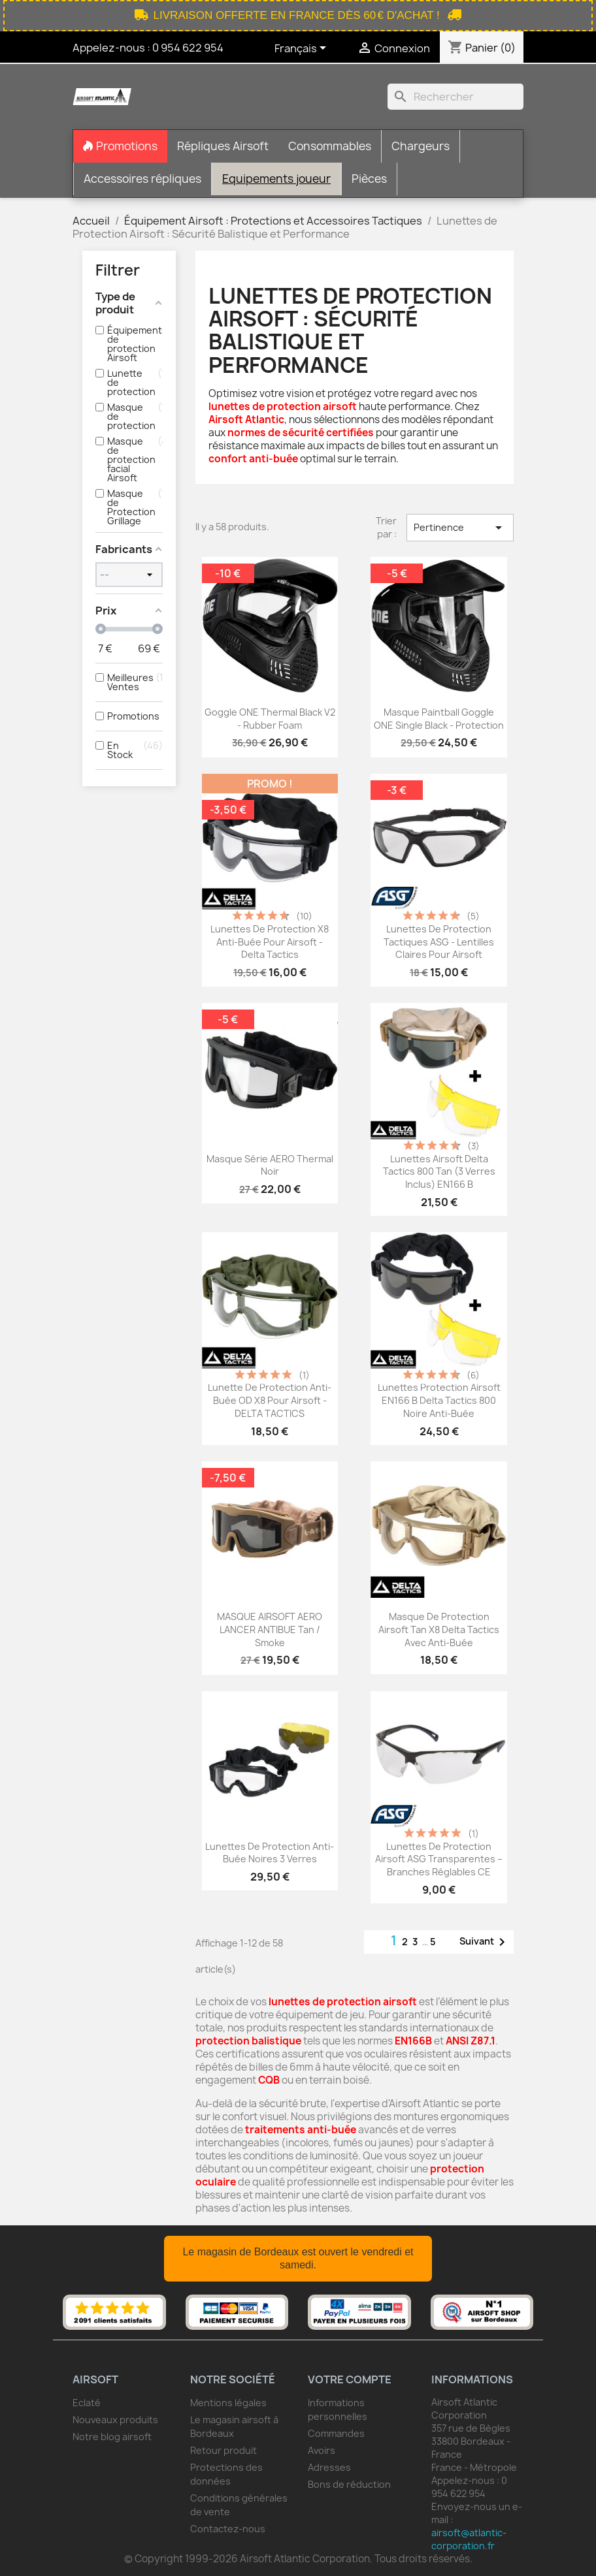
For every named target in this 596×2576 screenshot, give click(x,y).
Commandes (336, 2433)
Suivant (484, 1942)
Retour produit (223, 2450)
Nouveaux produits (115, 2419)
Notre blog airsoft (112, 2436)
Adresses (329, 2467)
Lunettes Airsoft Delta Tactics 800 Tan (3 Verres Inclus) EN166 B (439, 1172)
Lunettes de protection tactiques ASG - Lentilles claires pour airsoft (439, 942)
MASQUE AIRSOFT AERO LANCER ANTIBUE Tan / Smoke (269, 1629)
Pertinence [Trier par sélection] (460, 527)
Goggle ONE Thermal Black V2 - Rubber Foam (270, 718)
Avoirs (321, 2450)
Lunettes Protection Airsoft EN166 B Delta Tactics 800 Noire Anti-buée (439, 1400)
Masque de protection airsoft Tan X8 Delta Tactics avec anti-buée (438, 1629)
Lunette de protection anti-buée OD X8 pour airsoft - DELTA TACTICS (269, 1400)
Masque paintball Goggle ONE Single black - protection (439, 718)
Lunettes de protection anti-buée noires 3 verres (269, 1853)
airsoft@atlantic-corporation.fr (468, 2539)
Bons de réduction (349, 2484)
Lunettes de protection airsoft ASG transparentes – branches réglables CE (439, 1859)
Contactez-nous (227, 2528)
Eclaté (87, 2402)
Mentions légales (228, 2402)
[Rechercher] (455, 97)
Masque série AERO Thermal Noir (270, 1165)
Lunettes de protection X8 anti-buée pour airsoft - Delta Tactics (269, 942)
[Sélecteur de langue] (302, 49)
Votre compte (349, 2379)
